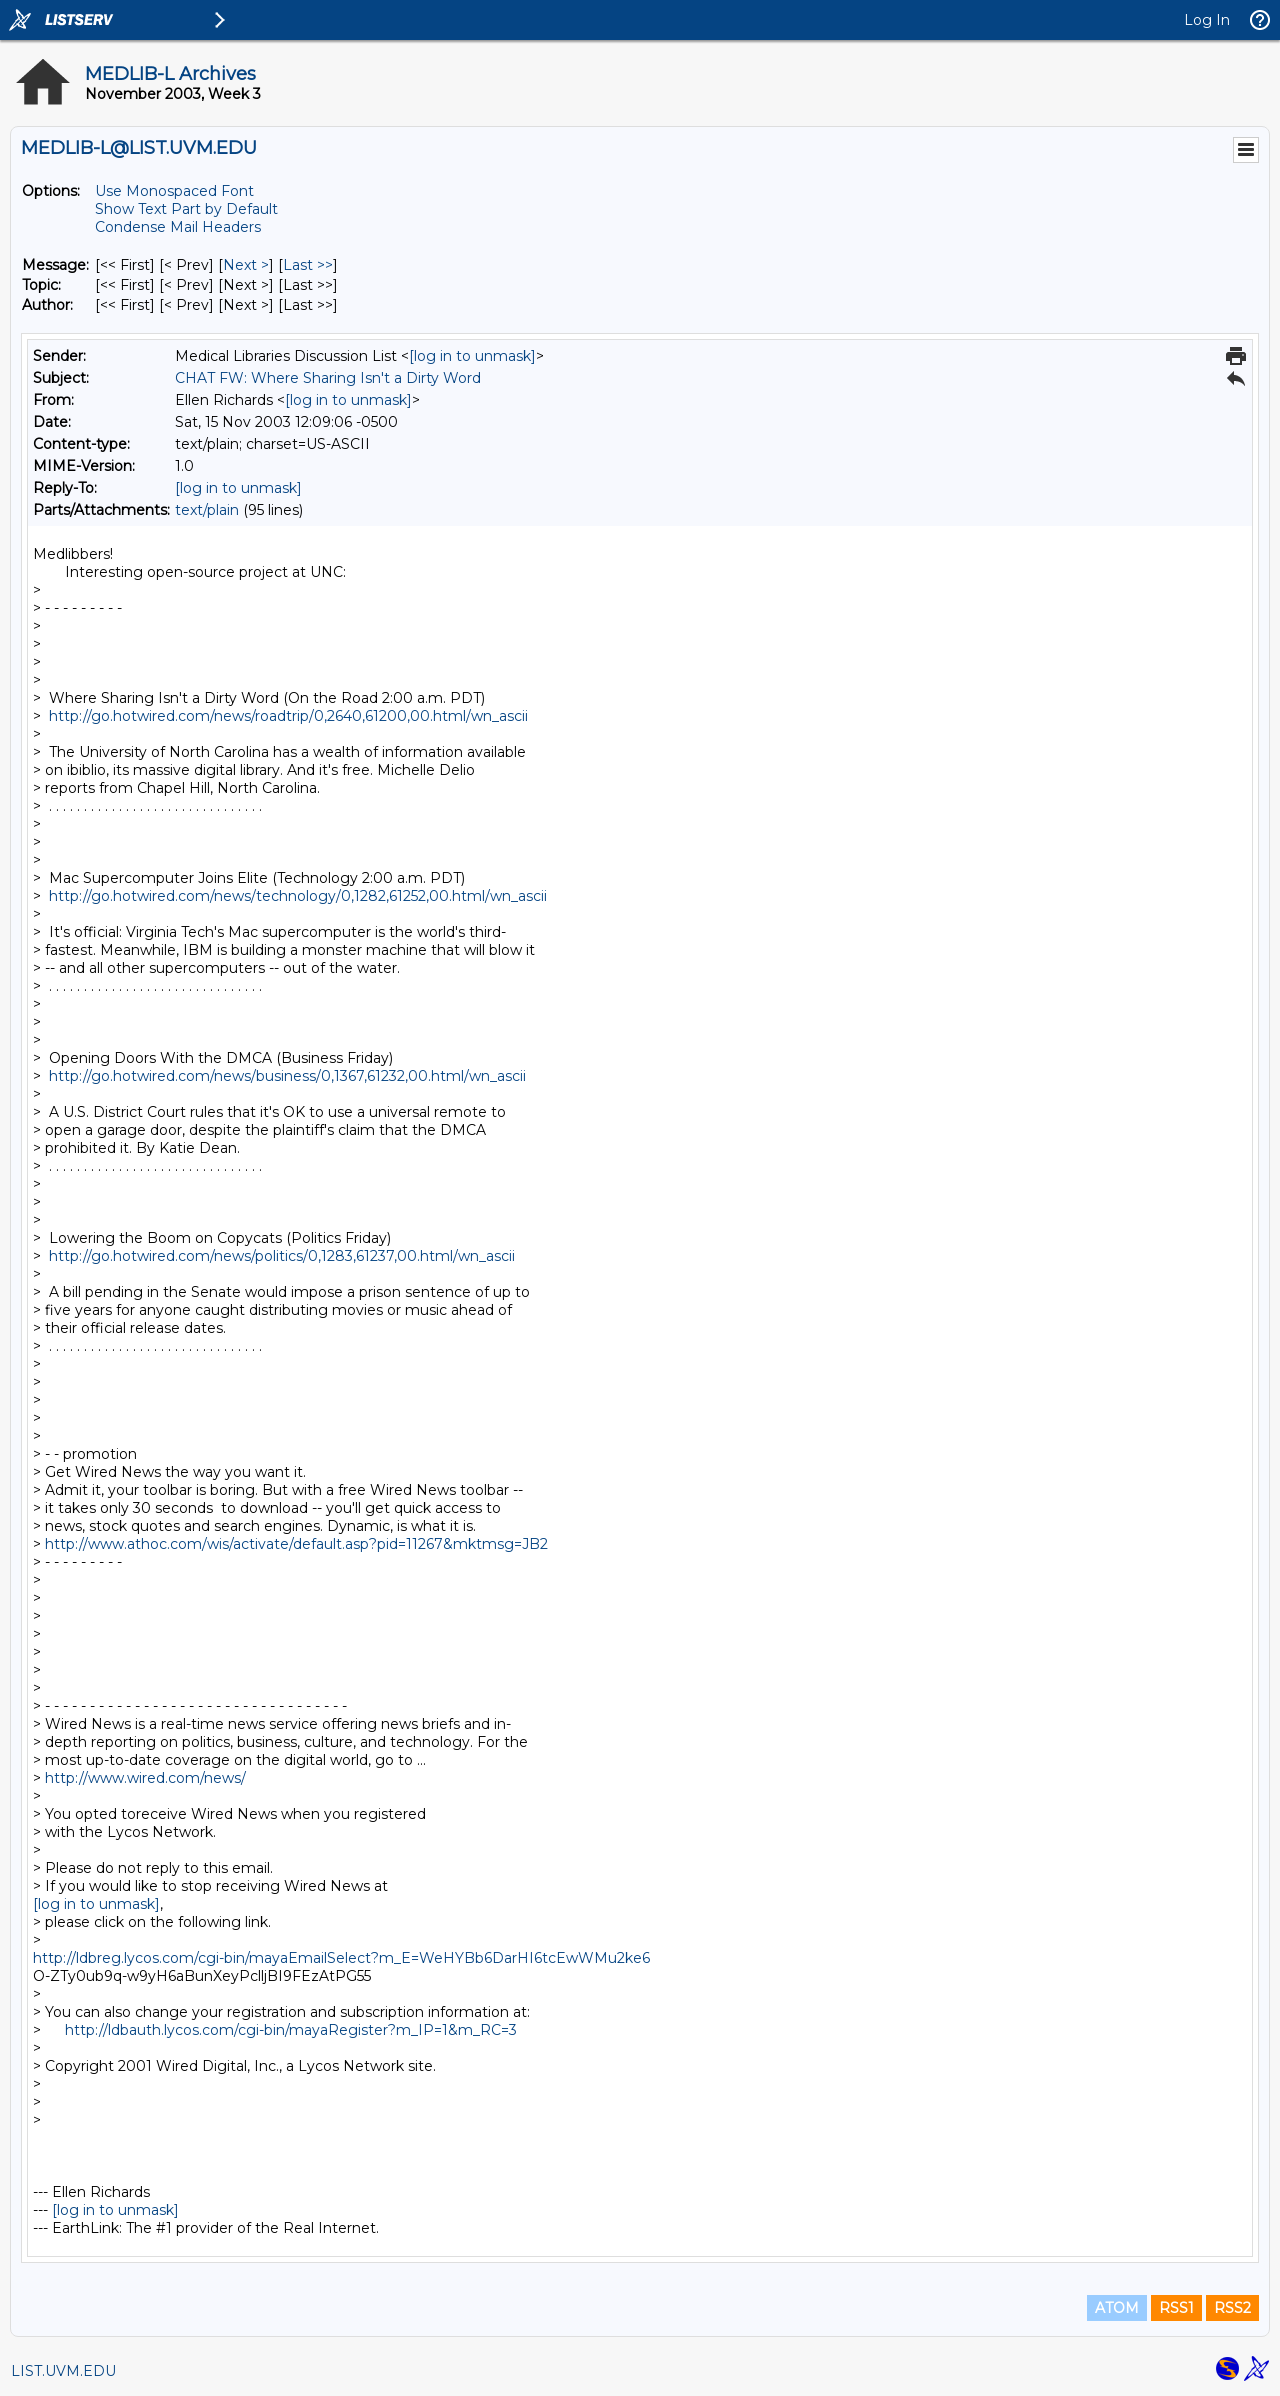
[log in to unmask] (472, 356)
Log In (1207, 20)
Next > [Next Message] (246, 265)
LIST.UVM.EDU (63, 2371)
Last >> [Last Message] (308, 265)
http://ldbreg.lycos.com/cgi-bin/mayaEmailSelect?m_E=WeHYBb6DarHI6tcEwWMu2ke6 (341, 1958)
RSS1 (1176, 2308)
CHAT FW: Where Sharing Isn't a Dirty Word (328, 378)
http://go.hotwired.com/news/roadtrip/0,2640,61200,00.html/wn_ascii (288, 716)
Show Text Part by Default (186, 209)
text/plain (207, 510)
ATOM (1117, 2308)
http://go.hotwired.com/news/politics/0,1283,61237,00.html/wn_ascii (282, 1256)
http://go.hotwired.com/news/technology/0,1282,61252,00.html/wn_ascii (298, 896)
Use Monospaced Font (174, 191)
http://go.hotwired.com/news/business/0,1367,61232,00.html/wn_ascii (287, 1076)
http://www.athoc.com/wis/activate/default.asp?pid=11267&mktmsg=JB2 (296, 1544)
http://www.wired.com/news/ (145, 1778)
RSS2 (1232, 2308)
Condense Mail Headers (178, 227)
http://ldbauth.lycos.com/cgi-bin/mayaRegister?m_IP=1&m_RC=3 (291, 2030)
